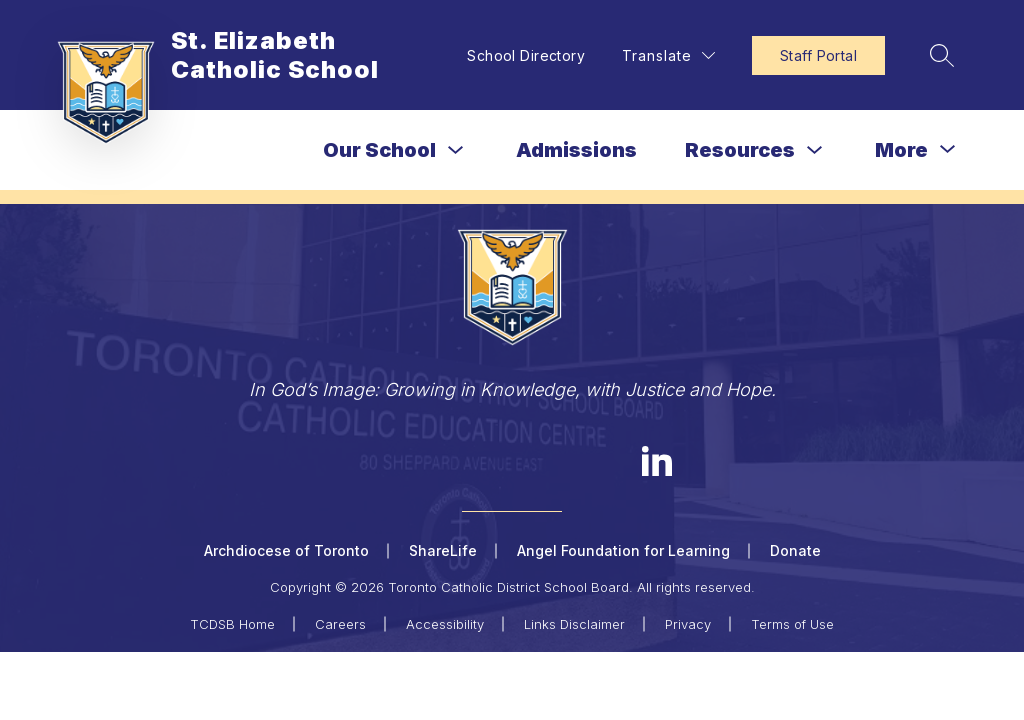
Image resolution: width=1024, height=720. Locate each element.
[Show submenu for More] (901, 150)
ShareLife (443, 550)
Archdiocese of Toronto (286, 550)
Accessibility (445, 624)
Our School (379, 150)
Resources (740, 150)
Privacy (688, 624)
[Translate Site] (668, 55)
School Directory (526, 55)
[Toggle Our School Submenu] (456, 150)
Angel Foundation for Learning (623, 550)
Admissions (576, 150)
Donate (795, 550)
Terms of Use (792, 624)
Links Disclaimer (574, 624)
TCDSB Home (232, 624)
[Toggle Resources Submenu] (815, 150)
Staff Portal (818, 55)
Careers (340, 624)
